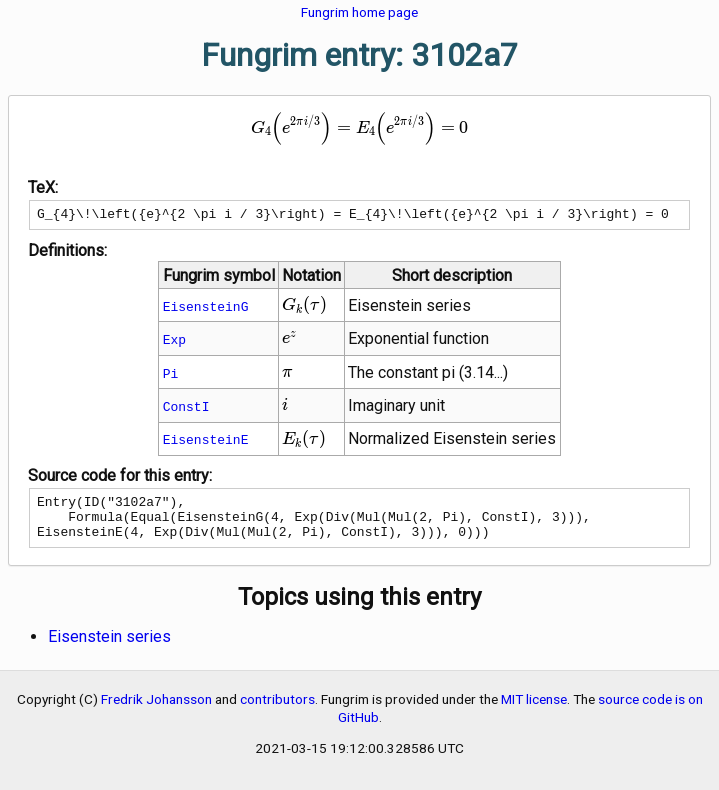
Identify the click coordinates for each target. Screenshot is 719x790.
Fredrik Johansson (156, 711)
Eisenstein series (109, 648)
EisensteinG (206, 309)
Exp (174, 342)
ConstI (186, 409)
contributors (277, 711)
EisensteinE (206, 442)
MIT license (534, 711)
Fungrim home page (359, 12)
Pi (171, 376)
